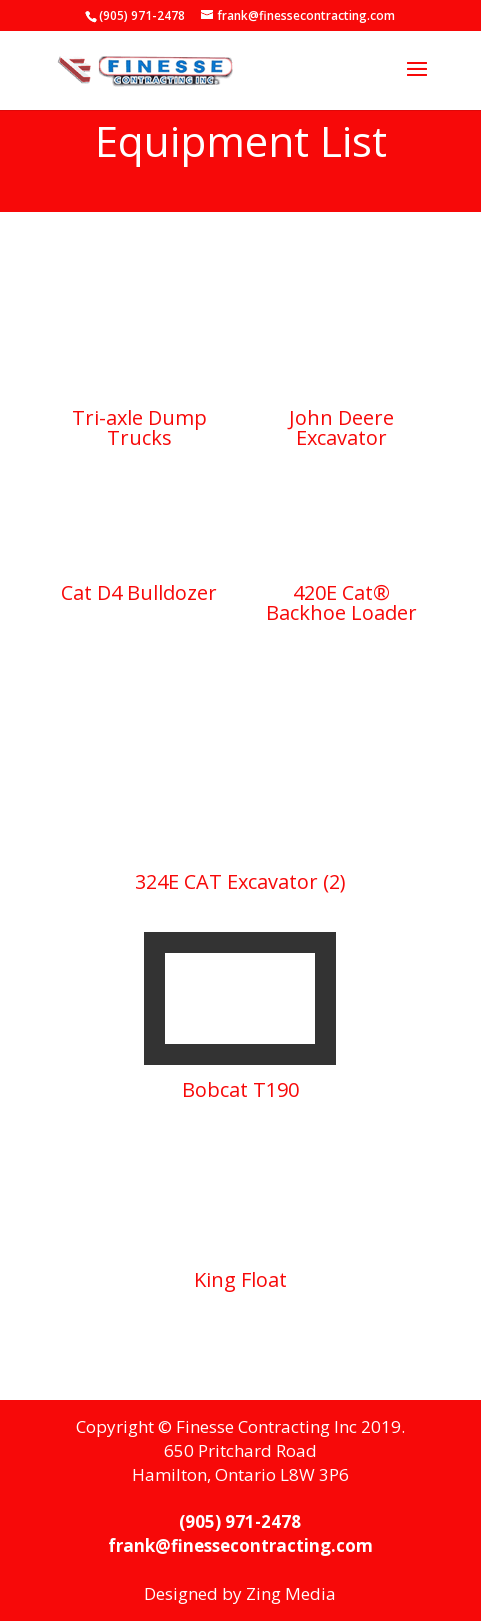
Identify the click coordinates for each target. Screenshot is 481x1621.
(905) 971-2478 (240, 1521)
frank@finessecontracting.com (240, 1545)
